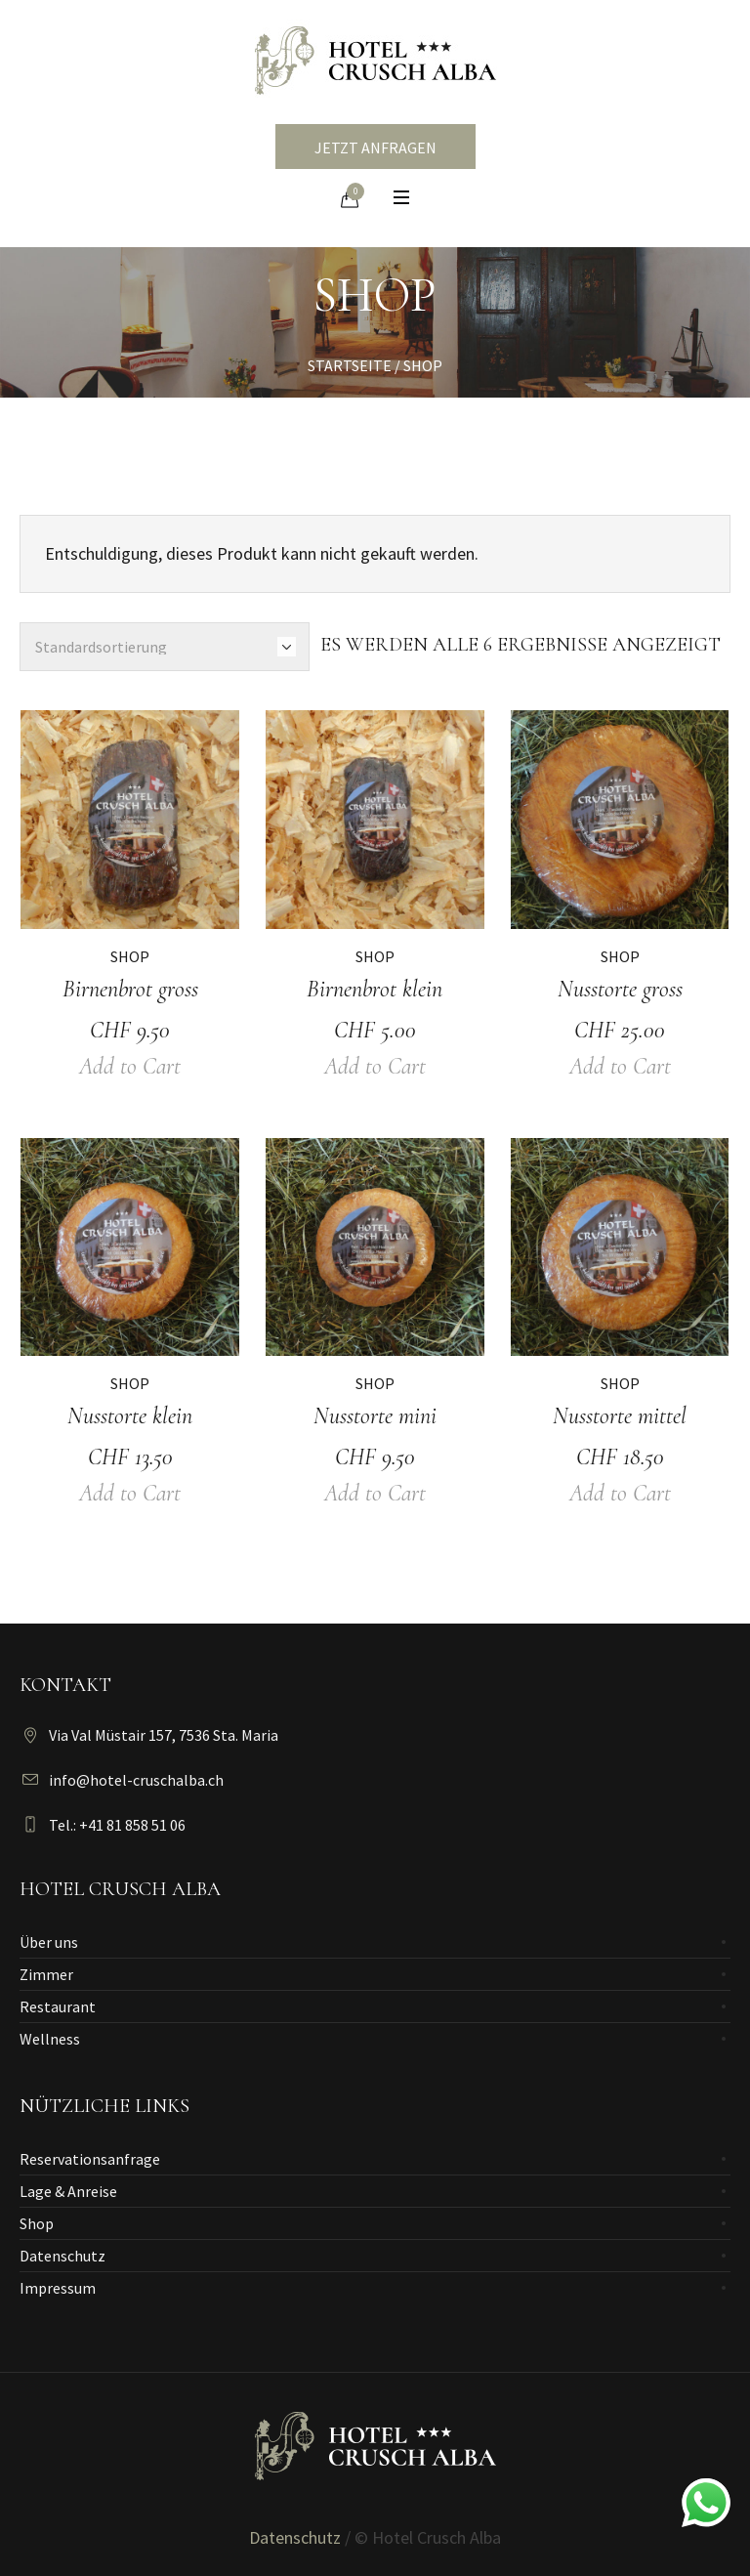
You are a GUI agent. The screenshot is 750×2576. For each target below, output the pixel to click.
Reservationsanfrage (90, 2159)
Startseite (350, 365)
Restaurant (58, 2006)
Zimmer (46, 1974)
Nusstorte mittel (620, 1416)
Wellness (50, 2038)
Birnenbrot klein (374, 989)
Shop (129, 956)
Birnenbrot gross (130, 989)
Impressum (58, 2288)
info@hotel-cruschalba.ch (136, 1780)
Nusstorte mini (375, 1416)
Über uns (49, 1942)
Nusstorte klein (129, 1416)
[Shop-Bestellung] (165, 646)
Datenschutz (62, 2255)
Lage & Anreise (68, 2191)
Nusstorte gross (620, 989)
